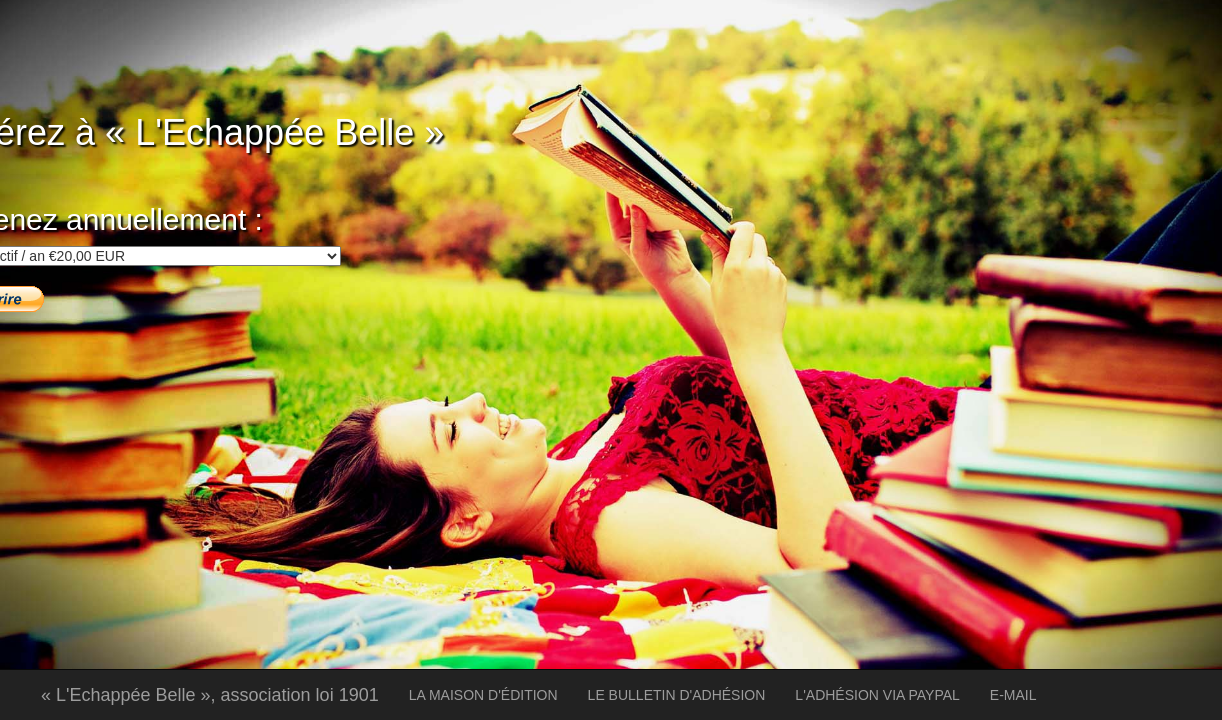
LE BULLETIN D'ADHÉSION (677, 695)
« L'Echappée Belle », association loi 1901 (210, 695)
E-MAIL (1013, 695)
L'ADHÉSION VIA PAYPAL (877, 695)
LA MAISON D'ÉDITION (483, 695)
